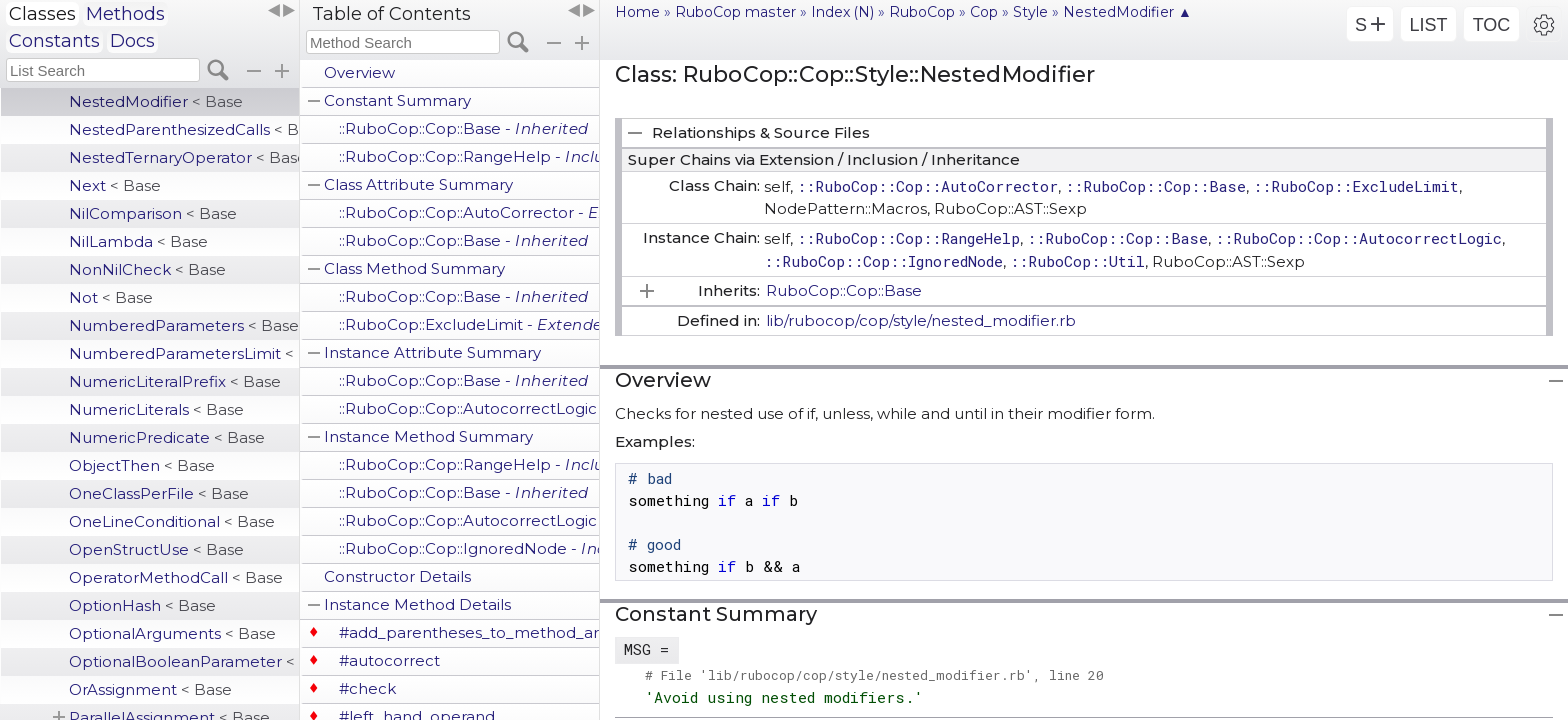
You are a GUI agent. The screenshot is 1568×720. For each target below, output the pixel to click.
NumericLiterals (156, 409)
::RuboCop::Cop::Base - (464, 128)
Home (637, 12)
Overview (359, 72)
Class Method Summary (414, 268)
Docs (132, 41)
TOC (1492, 25)
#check (367, 688)
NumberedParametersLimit (184, 353)
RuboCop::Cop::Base (844, 290)
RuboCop (922, 12)
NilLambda (138, 241)
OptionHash (142, 605)
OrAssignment (150, 689)
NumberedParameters (184, 325)
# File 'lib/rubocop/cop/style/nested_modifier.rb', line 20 (874, 675)
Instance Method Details (417, 604)
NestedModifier (156, 101)
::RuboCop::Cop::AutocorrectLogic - (469, 408)
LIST (1428, 25)
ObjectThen (142, 465)
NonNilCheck (147, 269)
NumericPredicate (167, 437)
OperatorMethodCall (176, 577)
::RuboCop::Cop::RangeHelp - (469, 156)
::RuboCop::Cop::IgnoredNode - (469, 548)
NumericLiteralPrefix (175, 381)
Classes (42, 14)
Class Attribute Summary (418, 184)
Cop (984, 12)
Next (115, 185)
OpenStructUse (156, 549)
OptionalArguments (172, 633)
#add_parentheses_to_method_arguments (469, 632)
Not (111, 297)
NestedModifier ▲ (1127, 12)
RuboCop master (735, 12)
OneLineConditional (172, 521)
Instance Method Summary (428, 436)
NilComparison (153, 213)
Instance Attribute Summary (432, 352)
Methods (125, 14)
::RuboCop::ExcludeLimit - (469, 324)
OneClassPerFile (159, 493)
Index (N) (842, 12)
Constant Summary (397, 100)
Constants (54, 41)
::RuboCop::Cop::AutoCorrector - (469, 212)
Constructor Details (397, 576)
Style (1030, 12)
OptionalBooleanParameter (184, 661)
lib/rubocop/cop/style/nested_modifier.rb (921, 320)
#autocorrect (389, 660)
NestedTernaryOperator (184, 157)
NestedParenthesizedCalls (184, 129)
